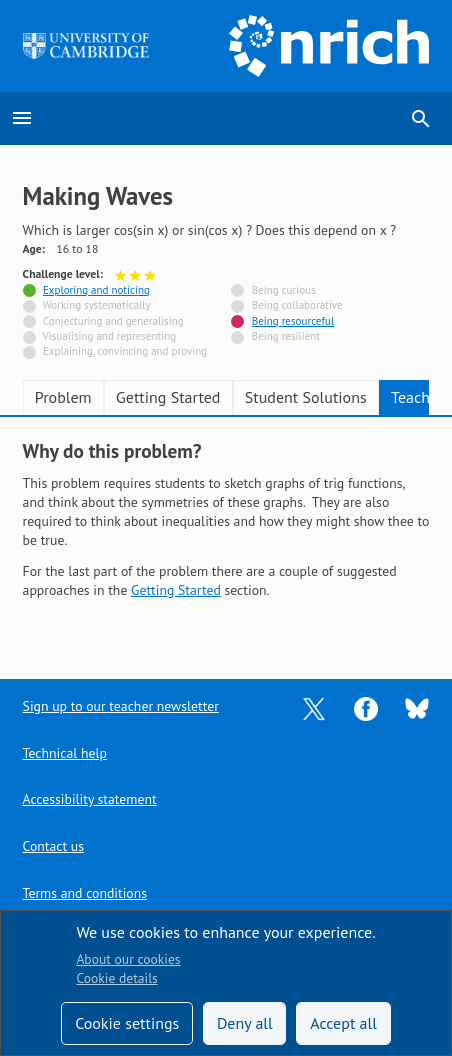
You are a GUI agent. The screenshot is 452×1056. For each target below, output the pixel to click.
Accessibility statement (90, 799)
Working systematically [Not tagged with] (97, 305)
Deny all (245, 1023)
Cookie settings (127, 1023)
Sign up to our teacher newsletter (121, 706)
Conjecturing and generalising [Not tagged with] (113, 321)
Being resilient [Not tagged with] (286, 336)
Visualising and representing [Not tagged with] (110, 336)
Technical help (65, 753)
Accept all (343, 1023)
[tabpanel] (226, 535)
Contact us (53, 846)
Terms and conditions (85, 893)
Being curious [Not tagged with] (284, 290)
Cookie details (116, 978)
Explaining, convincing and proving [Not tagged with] (125, 351)
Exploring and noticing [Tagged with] (96, 290)
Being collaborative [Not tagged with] (297, 305)
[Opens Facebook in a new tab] (366, 707)
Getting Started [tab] (168, 397)
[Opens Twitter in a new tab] (314, 707)
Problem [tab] (63, 397)
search (421, 119)
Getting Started (176, 590)
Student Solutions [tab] (306, 397)
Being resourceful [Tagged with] (293, 321)
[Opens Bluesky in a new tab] (417, 707)
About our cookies (128, 959)
